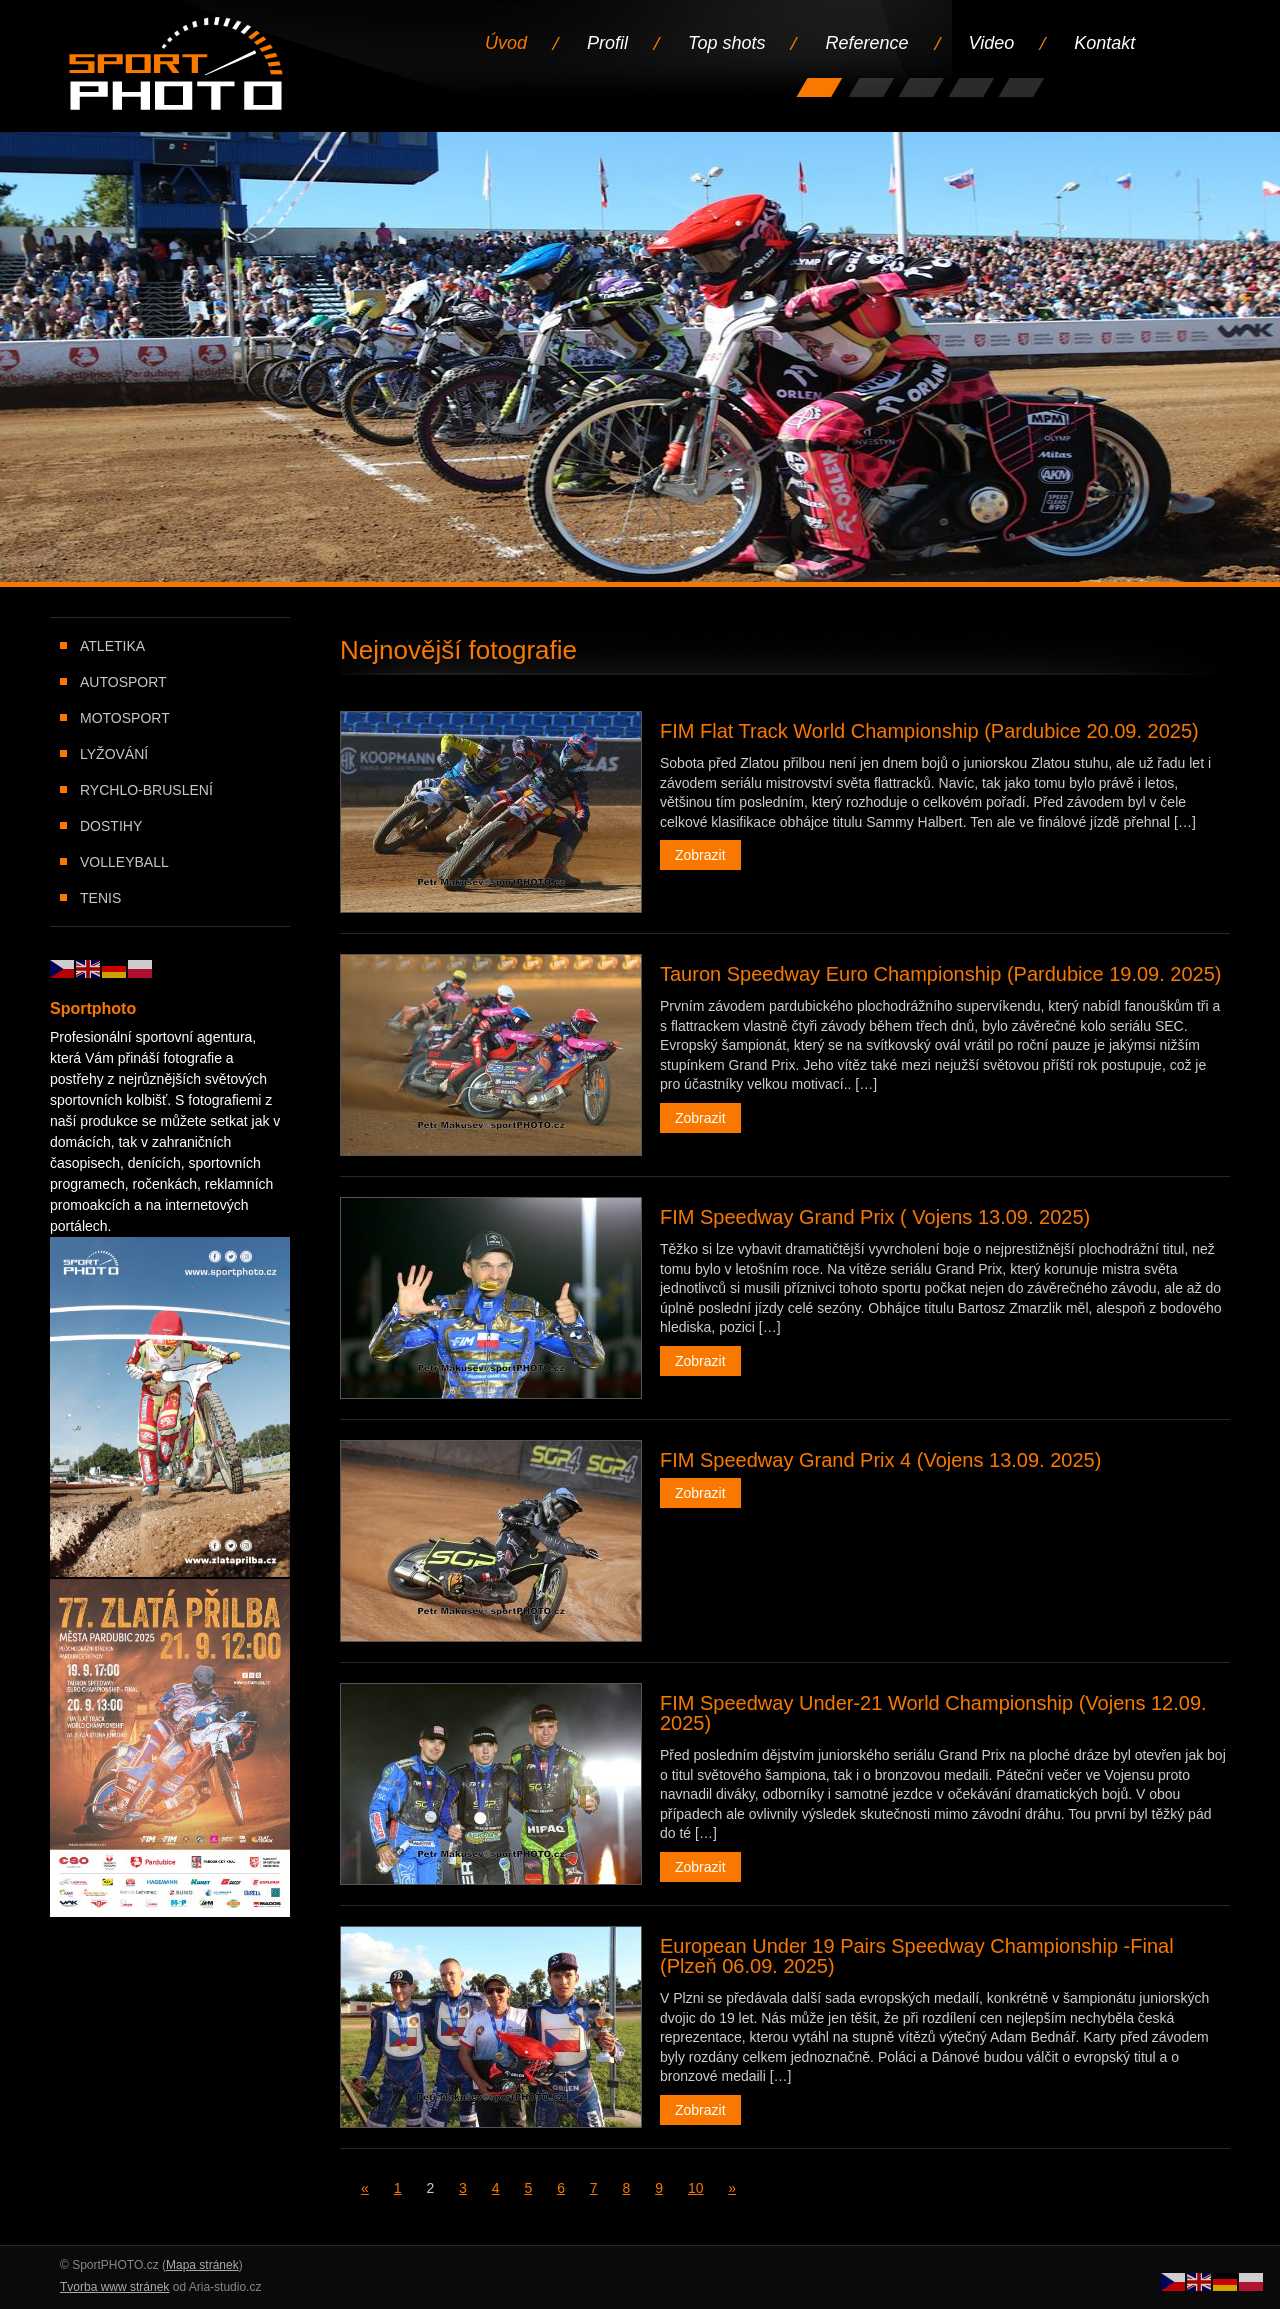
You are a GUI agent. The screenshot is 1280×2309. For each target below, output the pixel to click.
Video (992, 43)
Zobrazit (700, 855)
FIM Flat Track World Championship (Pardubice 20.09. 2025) (929, 731)
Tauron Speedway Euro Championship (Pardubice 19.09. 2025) (940, 974)
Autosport (123, 682)
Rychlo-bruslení (146, 790)
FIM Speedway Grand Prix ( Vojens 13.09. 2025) (875, 1217)
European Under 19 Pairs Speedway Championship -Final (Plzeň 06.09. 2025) (917, 1956)
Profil (607, 43)
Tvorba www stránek (114, 2287)
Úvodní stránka (177, 65)
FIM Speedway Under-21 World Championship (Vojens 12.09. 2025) (933, 1713)
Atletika (112, 646)
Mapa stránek (202, 2265)
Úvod (506, 43)
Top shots (726, 43)
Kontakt (1104, 43)
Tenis (100, 898)
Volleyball (124, 862)
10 (696, 2188)
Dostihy (111, 826)
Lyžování (114, 754)
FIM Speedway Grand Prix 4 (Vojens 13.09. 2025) (880, 1460)
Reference (866, 43)
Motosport (125, 718)
